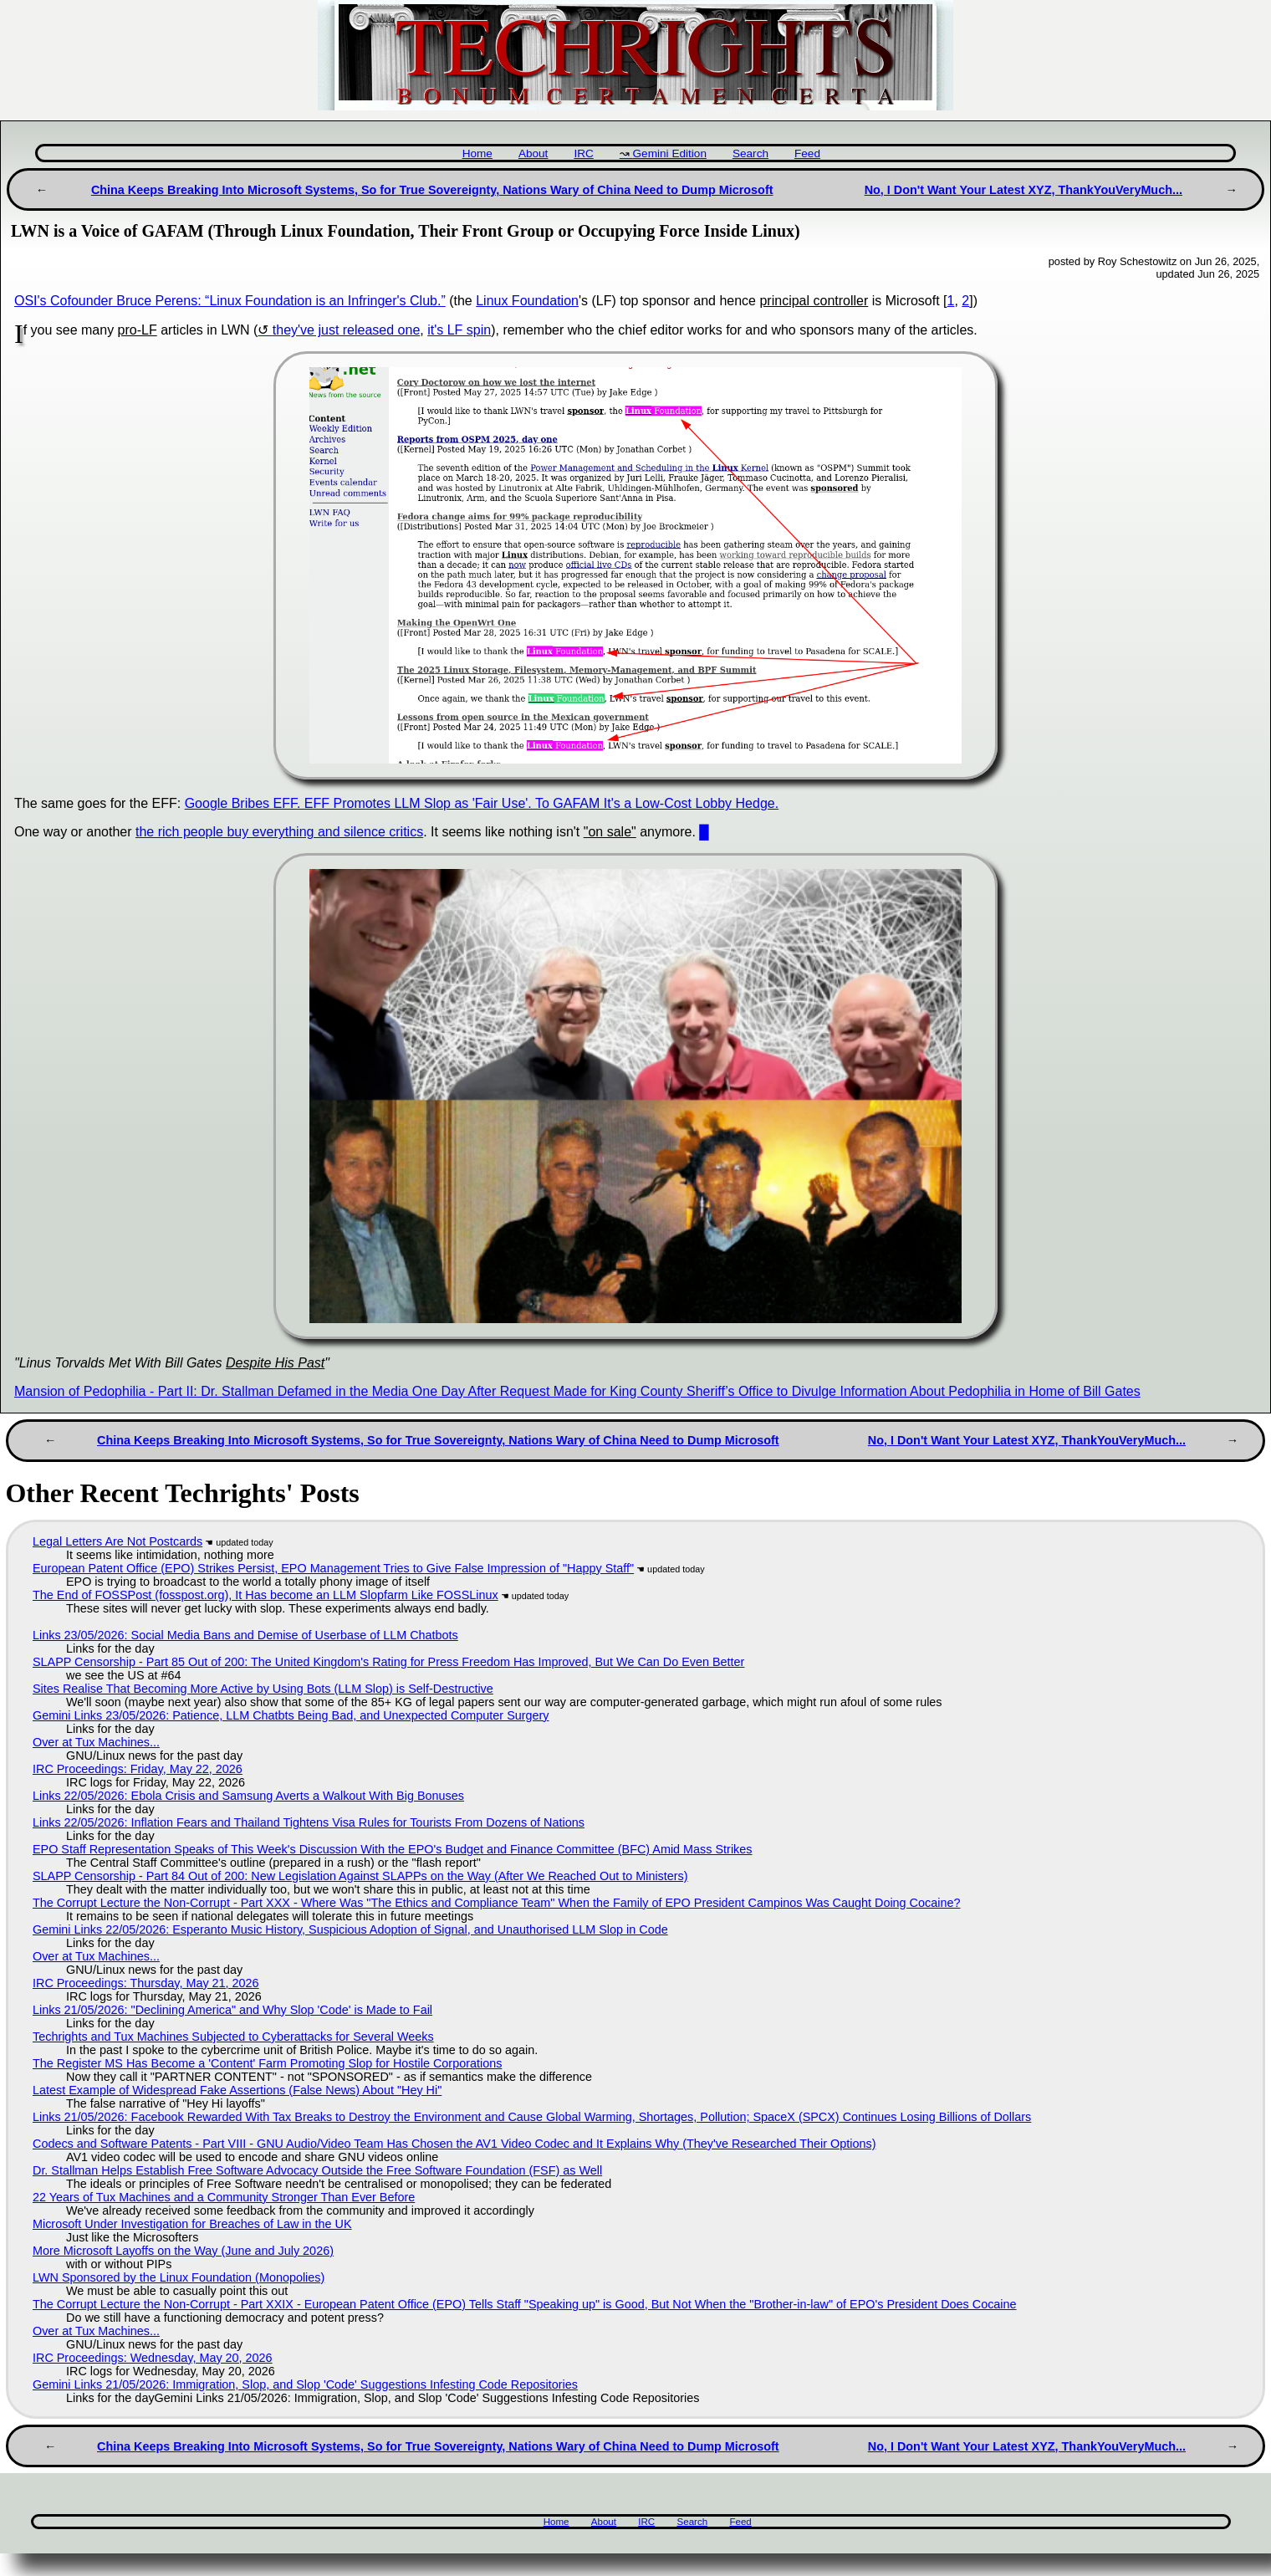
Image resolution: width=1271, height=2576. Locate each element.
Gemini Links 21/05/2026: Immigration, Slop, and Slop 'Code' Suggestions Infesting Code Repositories (305, 2384)
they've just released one (347, 330)
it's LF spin (459, 330)
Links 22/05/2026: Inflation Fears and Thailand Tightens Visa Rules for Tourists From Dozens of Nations (308, 1822)
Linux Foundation (527, 301)
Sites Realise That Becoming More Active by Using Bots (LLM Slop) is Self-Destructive (263, 1688)
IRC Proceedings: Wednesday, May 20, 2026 (153, 2357)
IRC (583, 153)
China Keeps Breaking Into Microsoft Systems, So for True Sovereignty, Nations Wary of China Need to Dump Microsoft (432, 190)
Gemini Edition (670, 153)
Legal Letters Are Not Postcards (117, 1541)
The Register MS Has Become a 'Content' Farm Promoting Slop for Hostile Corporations (267, 2063)
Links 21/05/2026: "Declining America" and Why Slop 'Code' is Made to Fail (232, 2009)
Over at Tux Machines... (96, 1742)
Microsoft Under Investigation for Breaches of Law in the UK (192, 2224)
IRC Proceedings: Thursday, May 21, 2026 (146, 1983)
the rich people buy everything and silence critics (279, 832)
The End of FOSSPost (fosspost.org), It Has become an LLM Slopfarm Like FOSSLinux (265, 1595)
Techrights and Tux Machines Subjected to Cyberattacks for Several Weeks (233, 2036)
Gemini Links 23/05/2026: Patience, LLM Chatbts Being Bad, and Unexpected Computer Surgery (291, 1715)
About (533, 153)
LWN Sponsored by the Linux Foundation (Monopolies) (178, 2277)
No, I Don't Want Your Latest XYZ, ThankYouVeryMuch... (1023, 190)
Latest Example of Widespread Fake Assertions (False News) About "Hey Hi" (237, 2090)
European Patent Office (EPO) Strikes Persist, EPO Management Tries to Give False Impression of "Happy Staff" (333, 1568)
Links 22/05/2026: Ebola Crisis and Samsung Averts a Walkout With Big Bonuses (248, 1795)
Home (477, 153)
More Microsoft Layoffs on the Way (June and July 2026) (183, 2250)
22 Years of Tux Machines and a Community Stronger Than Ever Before (224, 2197)
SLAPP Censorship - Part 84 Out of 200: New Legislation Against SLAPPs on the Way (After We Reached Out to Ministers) (360, 1876)
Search (750, 153)
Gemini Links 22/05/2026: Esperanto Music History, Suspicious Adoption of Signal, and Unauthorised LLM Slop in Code (350, 1929)
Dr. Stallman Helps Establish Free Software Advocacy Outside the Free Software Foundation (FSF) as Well (317, 2170)
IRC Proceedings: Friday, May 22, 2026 (137, 1769)
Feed (807, 153)
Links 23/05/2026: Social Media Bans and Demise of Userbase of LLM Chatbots (245, 1635)
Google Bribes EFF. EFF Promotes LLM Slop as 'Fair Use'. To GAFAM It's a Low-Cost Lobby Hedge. (481, 803)
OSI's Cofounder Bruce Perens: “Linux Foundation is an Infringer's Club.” (230, 301)
